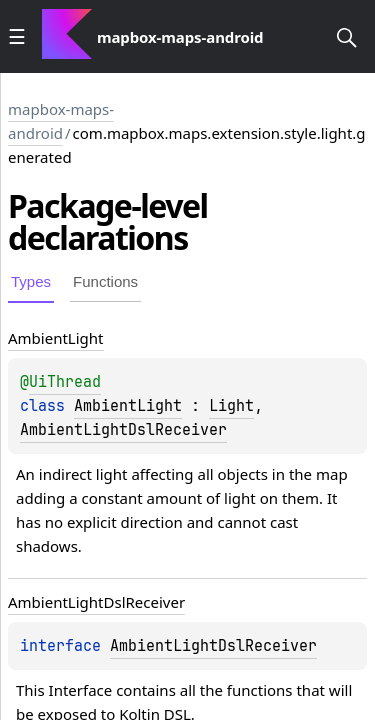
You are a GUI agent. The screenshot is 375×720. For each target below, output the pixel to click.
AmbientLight (128, 406)
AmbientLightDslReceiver (123, 430)
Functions (105, 281)
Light (231, 406)
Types (31, 281)
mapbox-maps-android (61, 121)
